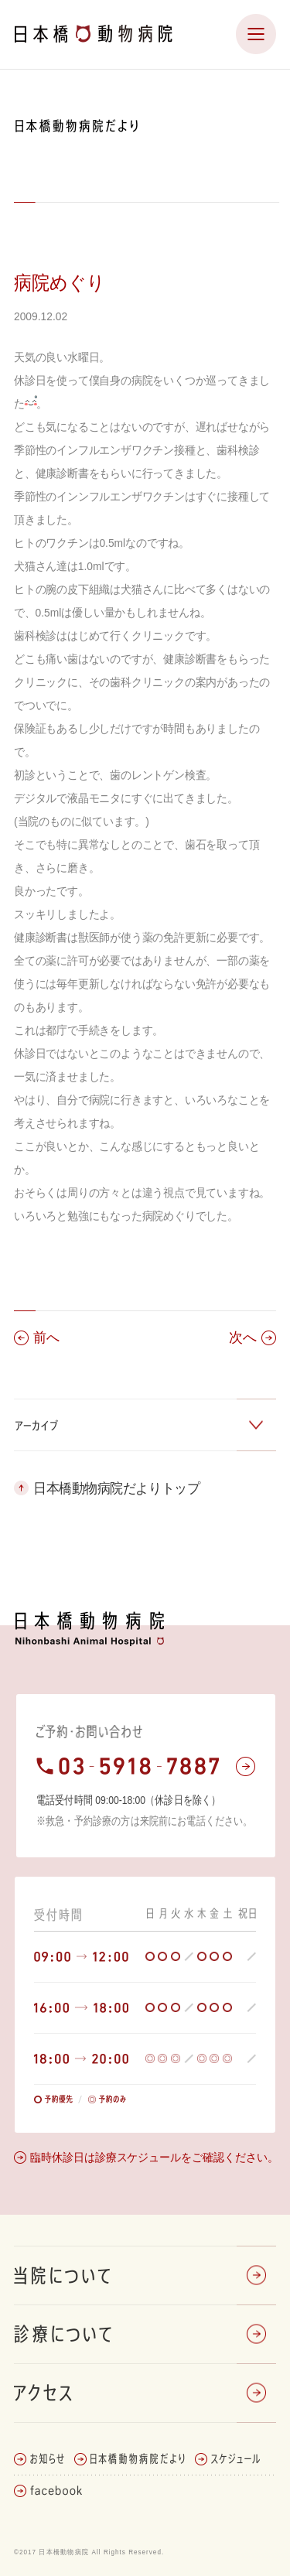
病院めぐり (59, 282)
